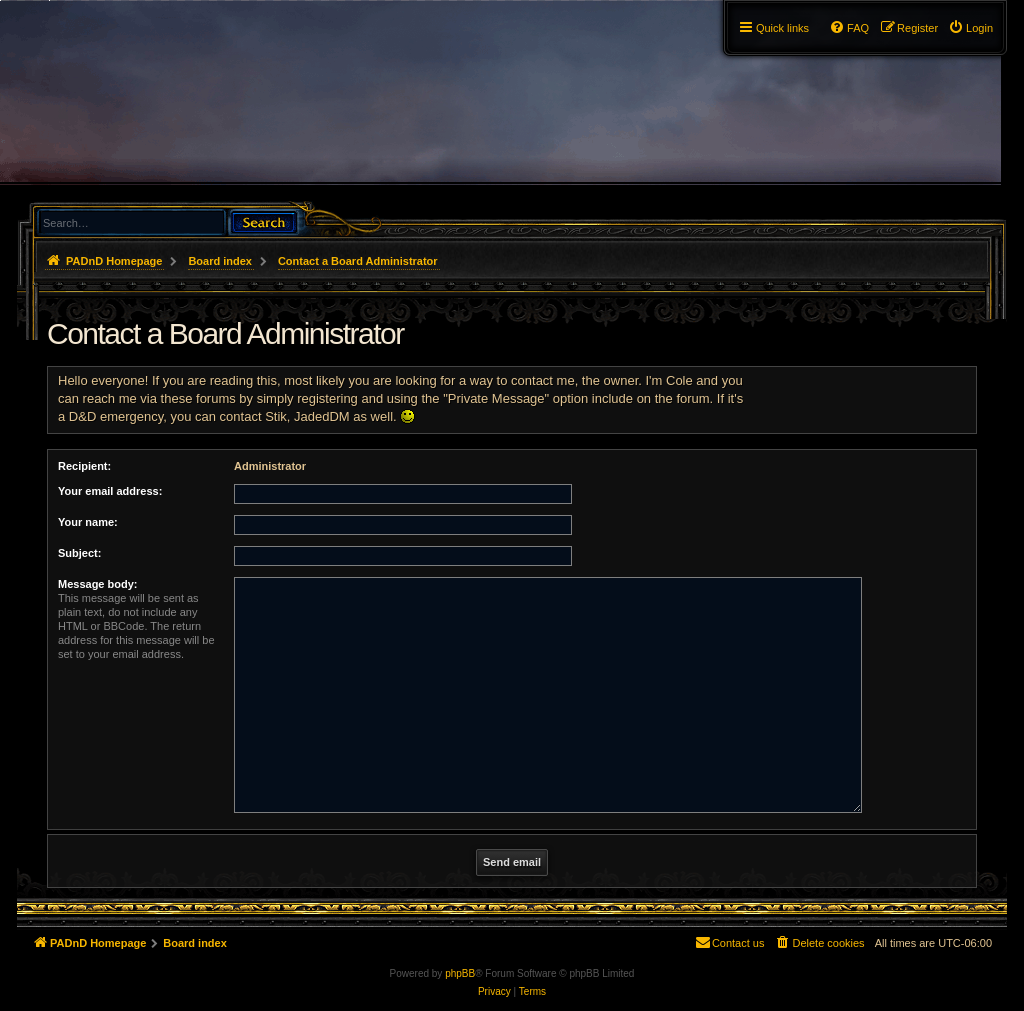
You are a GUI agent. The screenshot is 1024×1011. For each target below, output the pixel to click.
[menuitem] (970, 28)
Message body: (97, 584)
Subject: (79, 553)
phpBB (460, 973)
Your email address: (110, 491)
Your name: (88, 522)
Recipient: (84, 466)
